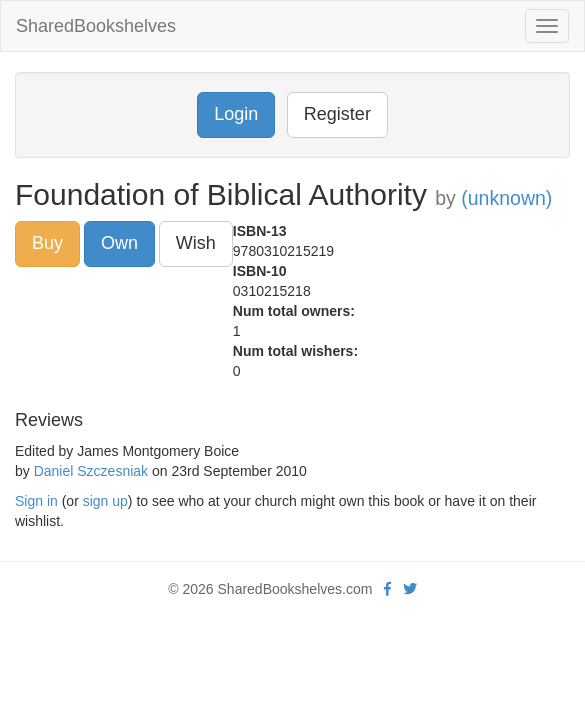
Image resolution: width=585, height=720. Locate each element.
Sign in (36, 501)
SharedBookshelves (96, 26)
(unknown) (506, 198)
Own (119, 243)
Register (337, 114)
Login (236, 114)
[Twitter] (410, 589)
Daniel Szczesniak (91, 471)
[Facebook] (387, 589)
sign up (105, 501)
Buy (47, 243)
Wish (196, 243)
